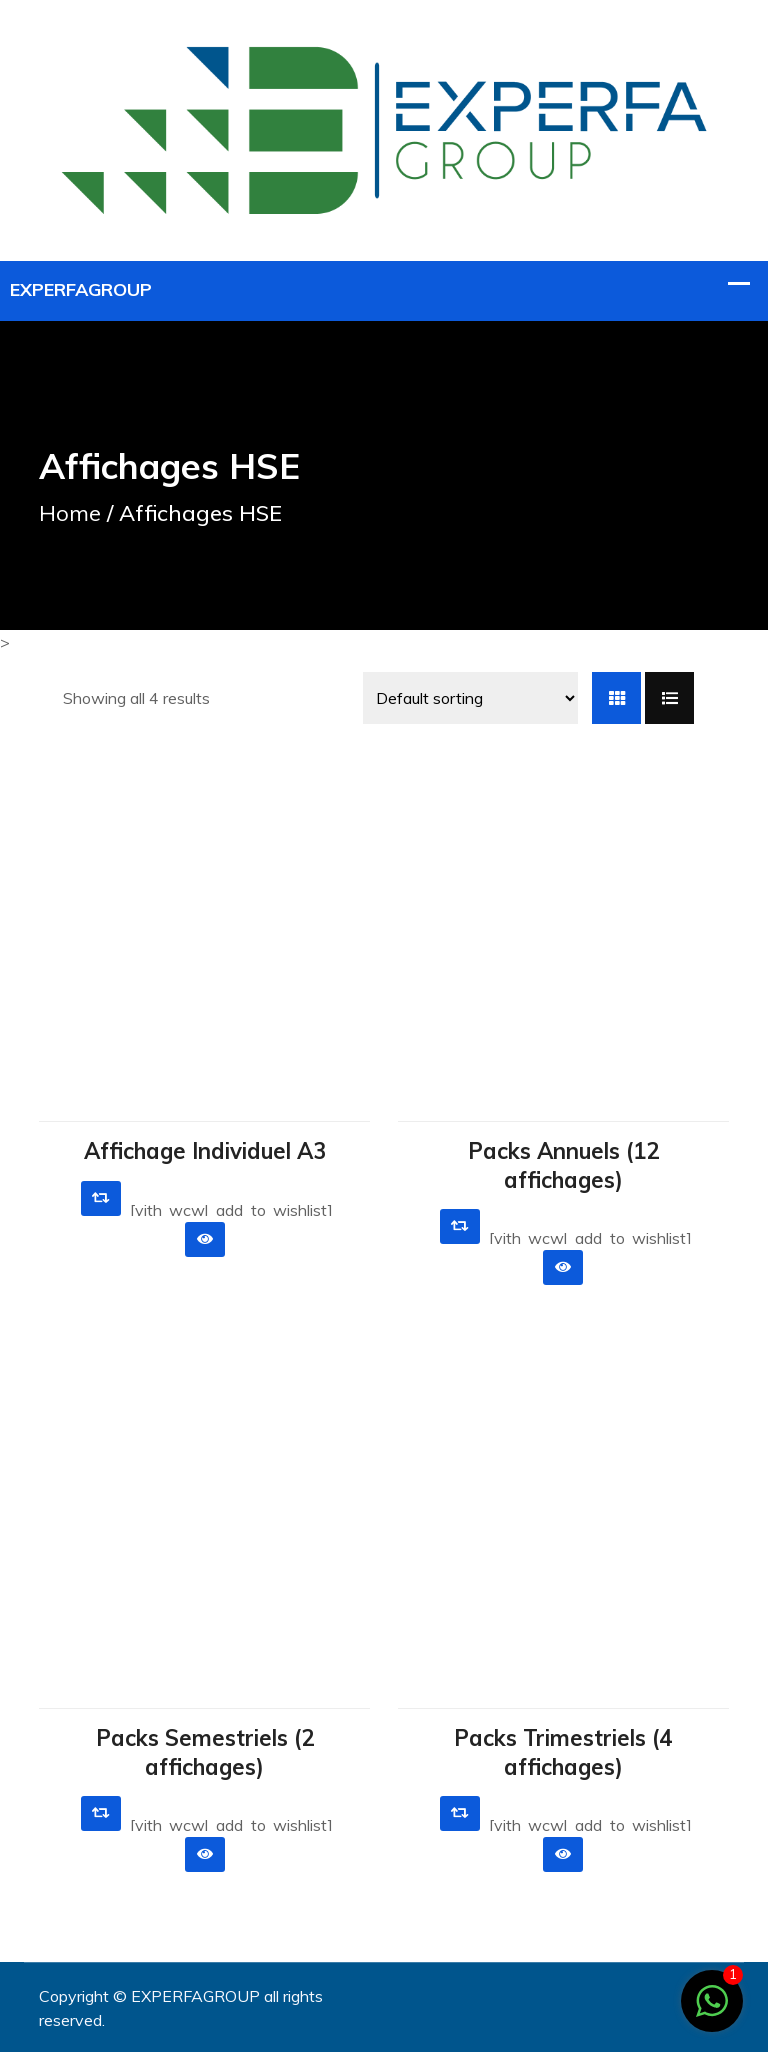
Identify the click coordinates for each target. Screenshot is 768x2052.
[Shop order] (470, 698)
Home (70, 513)
